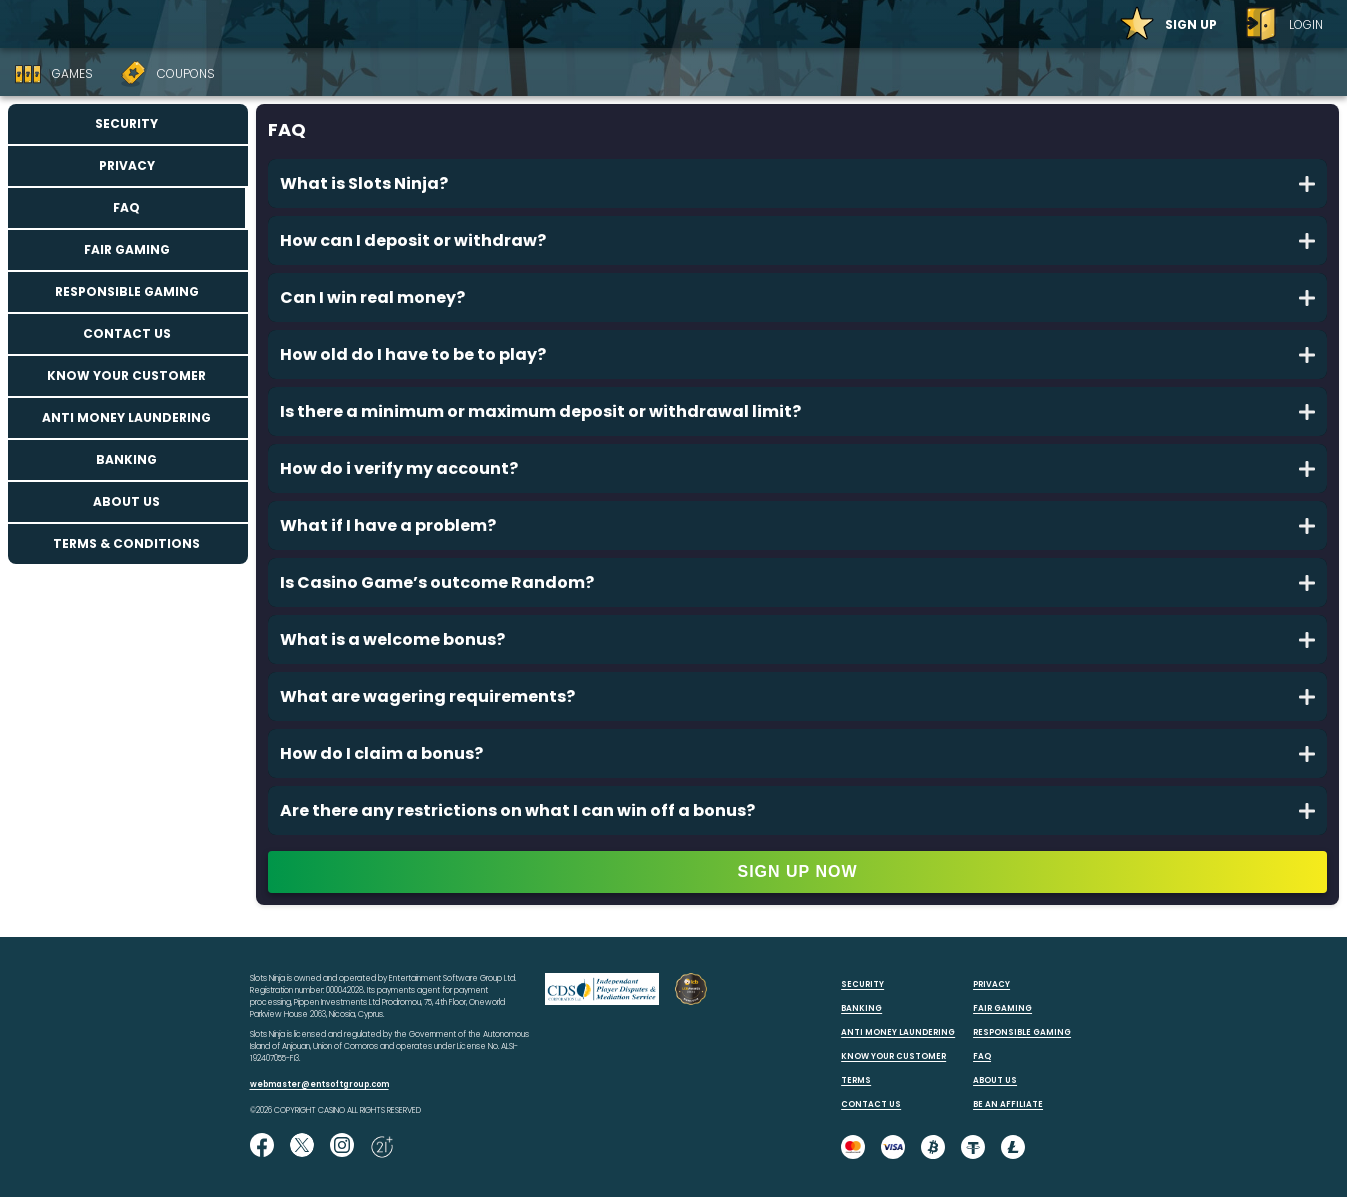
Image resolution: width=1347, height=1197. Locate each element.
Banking (126, 459)
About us (126, 501)
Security (126, 123)
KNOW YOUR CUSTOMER (893, 1056)
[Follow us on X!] (302, 1147)
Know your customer (126, 375)
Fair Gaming (127, 249)
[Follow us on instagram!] (342, 1147)
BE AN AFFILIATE (1008, 1104)
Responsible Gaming (127, 291)
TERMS (856, 1080)
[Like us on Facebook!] (262, 1147)
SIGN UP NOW (797, 871)
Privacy (127, 165)
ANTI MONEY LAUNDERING (898, 1032)
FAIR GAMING (1002, 1008)
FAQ (126, 207)
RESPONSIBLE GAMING (1022, 1032)
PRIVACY (991, 984)
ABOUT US (995, 1080)
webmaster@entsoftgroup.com (319, 1084)
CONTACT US (871, 1104)
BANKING (861, 1008)
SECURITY (862, 984)
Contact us (127, 333)
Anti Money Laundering (126, 417)
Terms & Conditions (126, 543)
